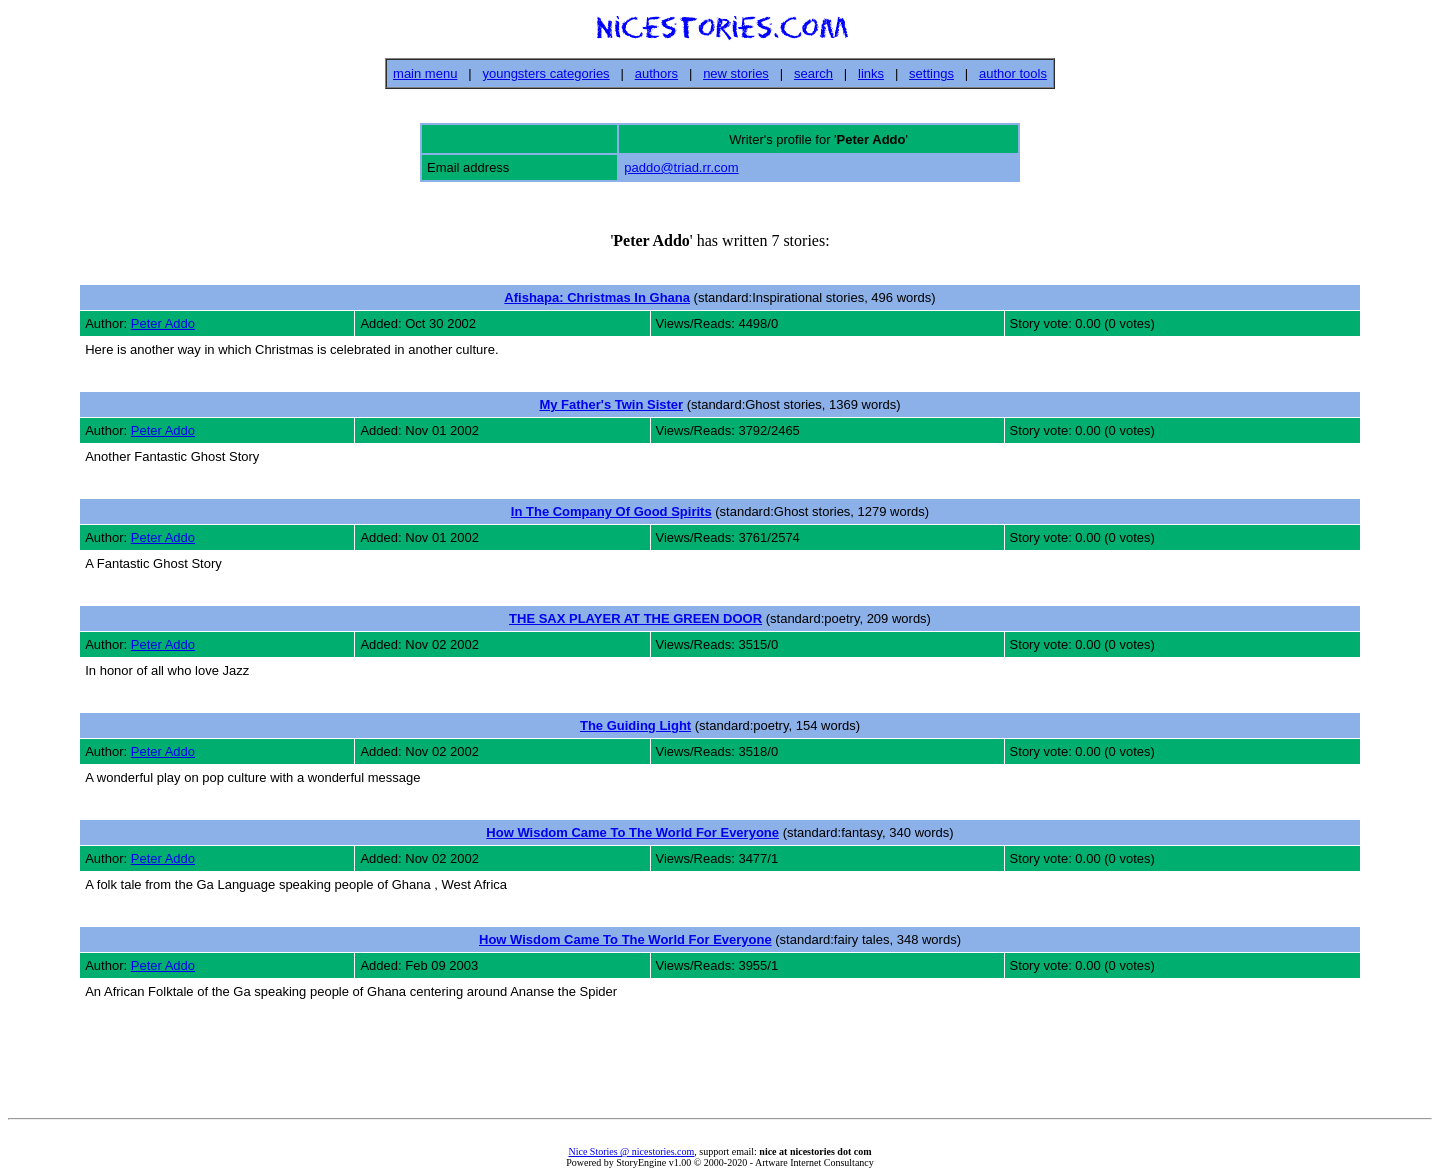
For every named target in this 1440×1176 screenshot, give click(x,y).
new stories (736, 73)
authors (656, 73)
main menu (425, 73)
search (813, 73)
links (871, 73)
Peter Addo (163, 323)
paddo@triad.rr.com (681, 167)
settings (931, 73)
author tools (1013, 73)
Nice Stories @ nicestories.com (631, 1151)
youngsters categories (545, 73)
